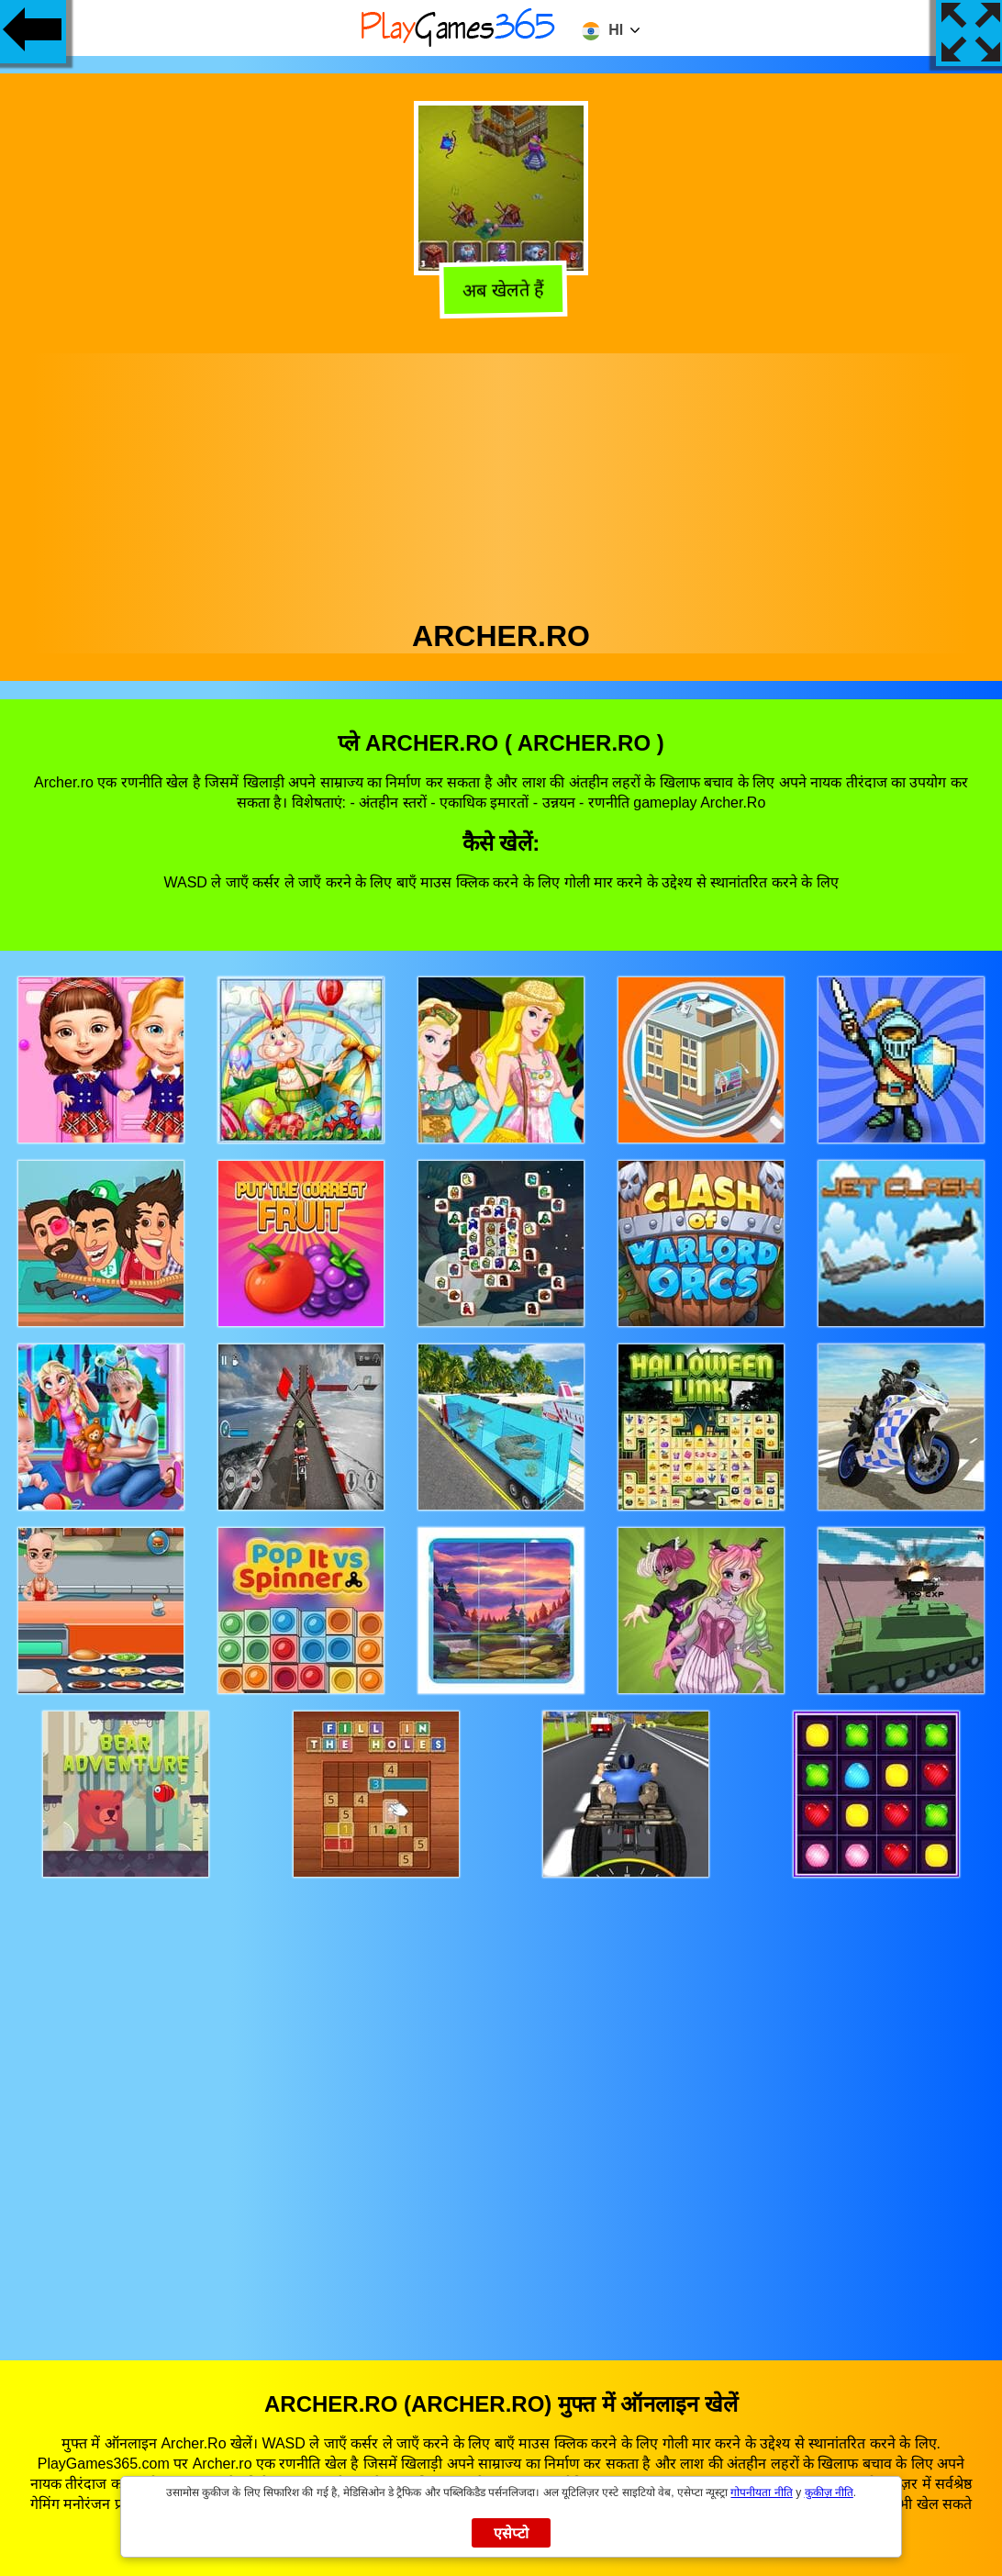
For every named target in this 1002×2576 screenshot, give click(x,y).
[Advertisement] (501, 481)
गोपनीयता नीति (761, 2492)
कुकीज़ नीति (829, 2492)
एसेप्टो (511, 2533)
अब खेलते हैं (501, 288)
